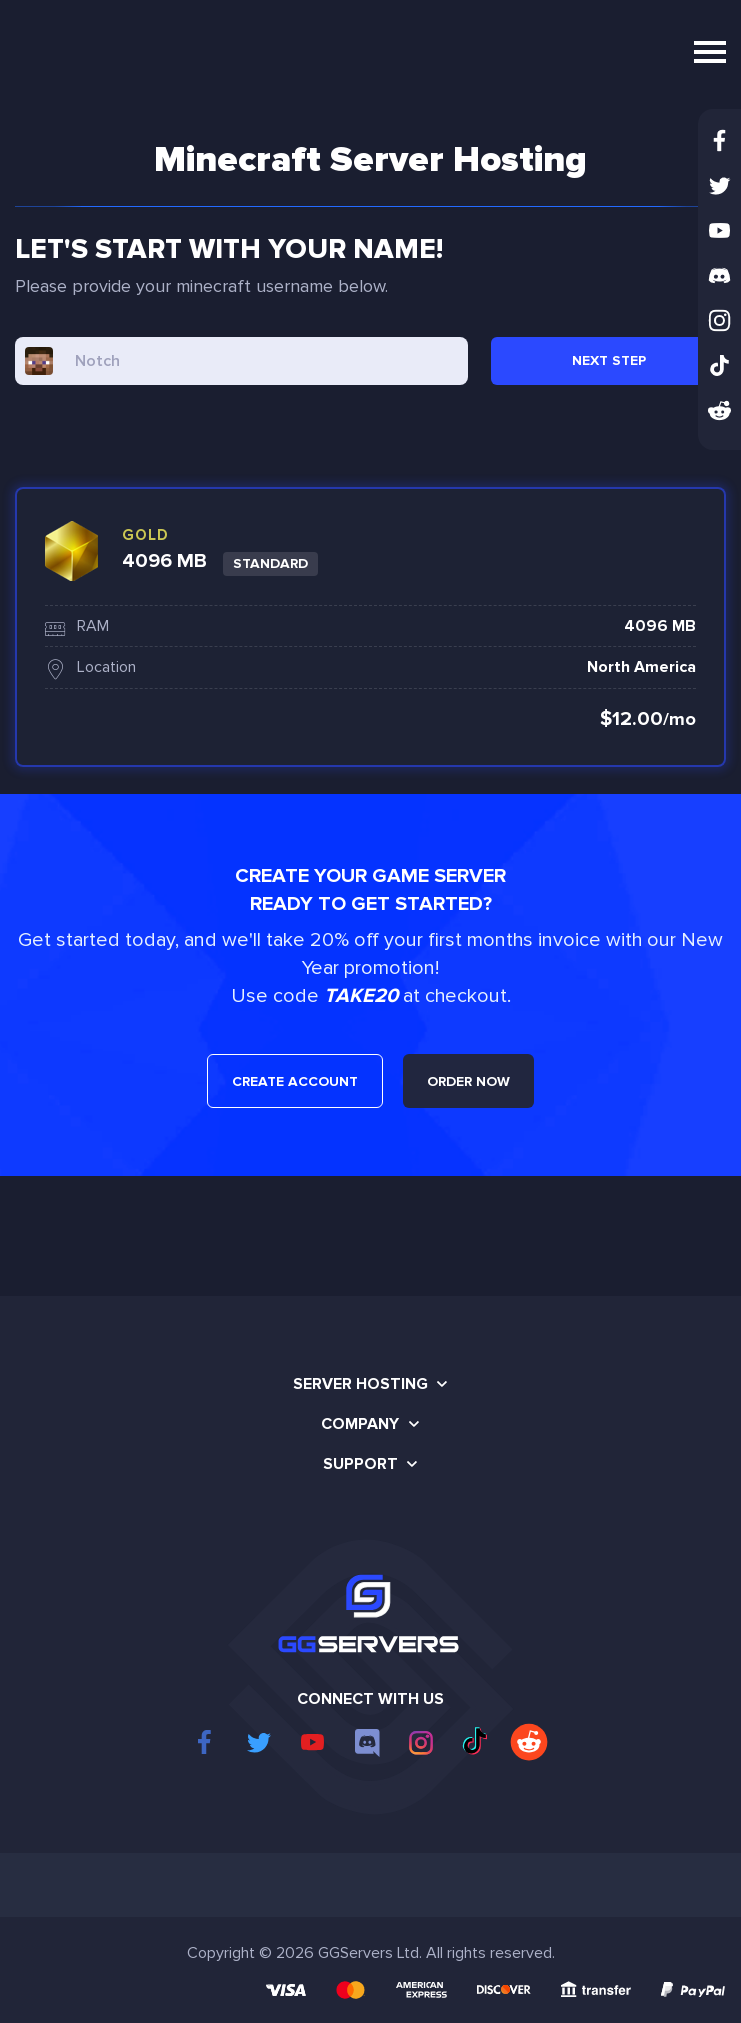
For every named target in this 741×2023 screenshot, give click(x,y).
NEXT (609, 360)
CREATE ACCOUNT (295, 1081)
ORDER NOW (468, 1081)
